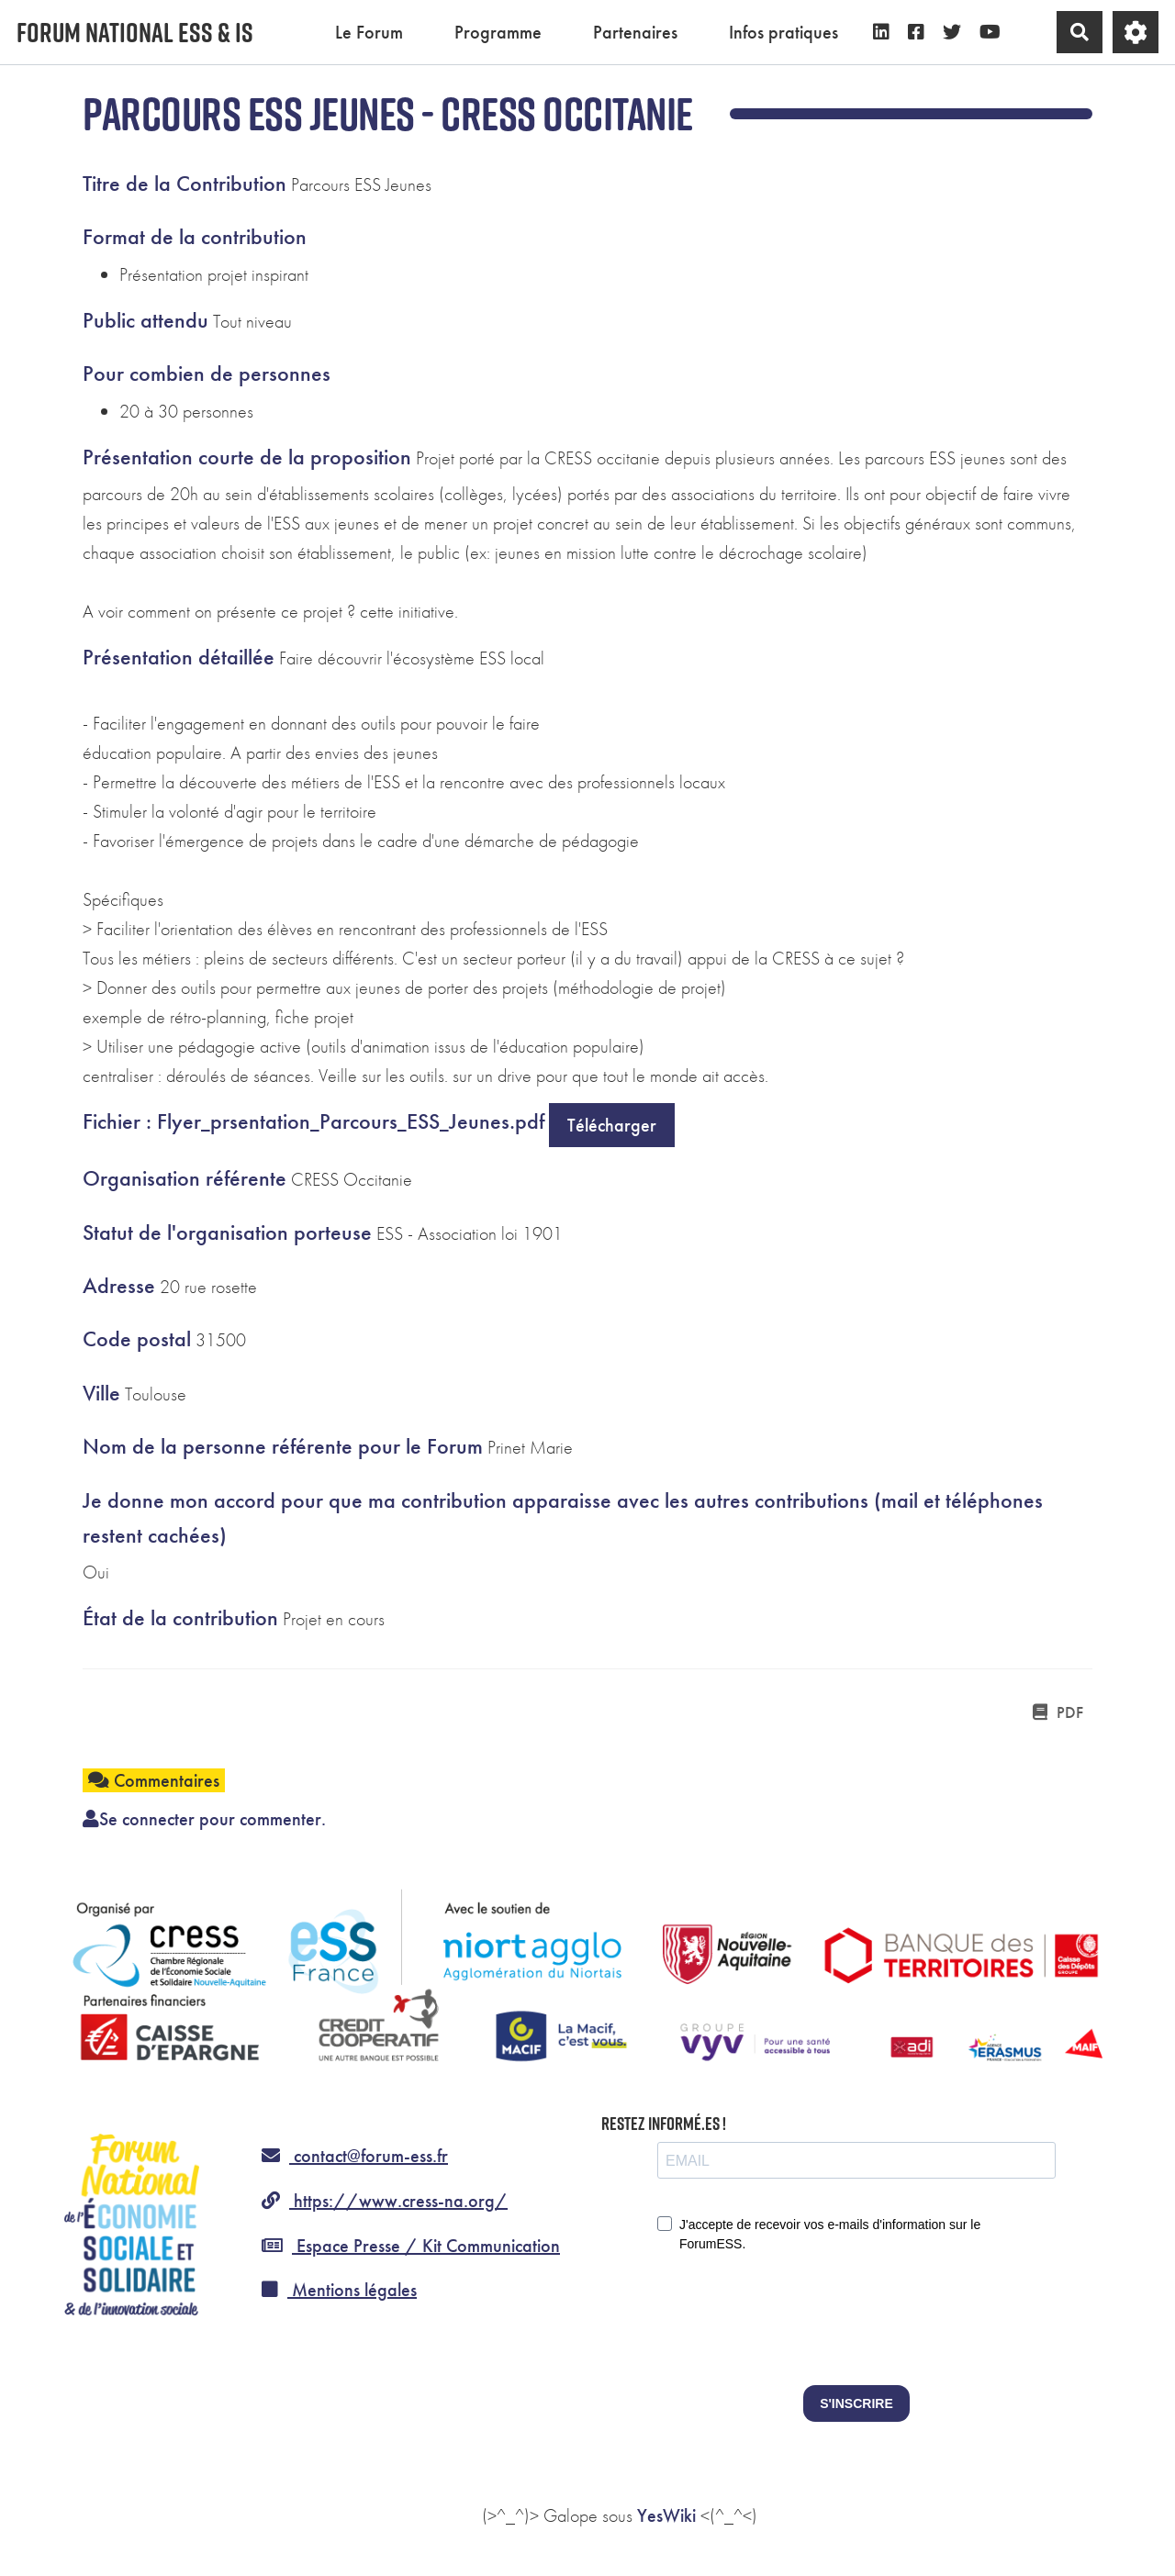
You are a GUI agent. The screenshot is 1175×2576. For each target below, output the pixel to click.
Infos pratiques (783, 32)
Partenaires (635, 32)
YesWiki (666, 2515)
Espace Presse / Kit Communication (411, 2246)
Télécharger (611, 1125)
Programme (498, 32)
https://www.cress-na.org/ (385, 2201)
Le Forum (369, 32)
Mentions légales (339, 2290)
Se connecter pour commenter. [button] (204, 1819)
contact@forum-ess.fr (355, 2156)
